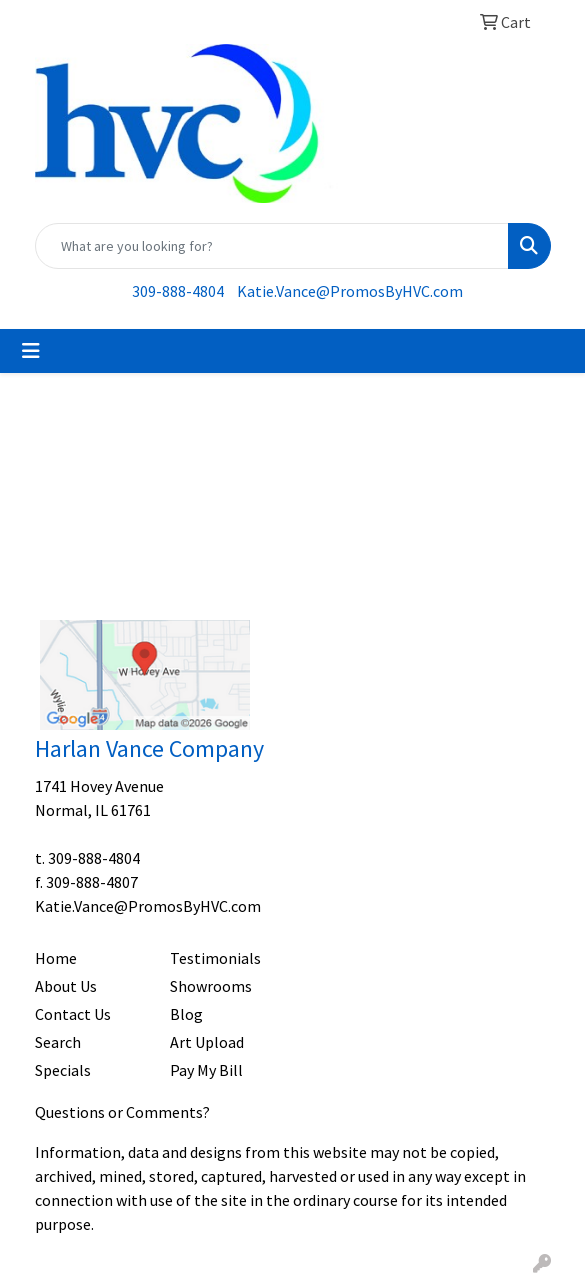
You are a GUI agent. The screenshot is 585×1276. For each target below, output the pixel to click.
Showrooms (211, 986)
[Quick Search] (272, 246)
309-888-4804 (178, 291)
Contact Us (73, 1014)
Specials (63, 1070)
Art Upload (207, 1042)
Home (56, 958)
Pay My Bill (206, 1070)
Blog (186, 1014)
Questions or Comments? (122, 1112)
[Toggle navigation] (31, 351)
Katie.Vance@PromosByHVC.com (350, 291)
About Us (66, 986)
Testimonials (215, 958)
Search (58, 1042)
